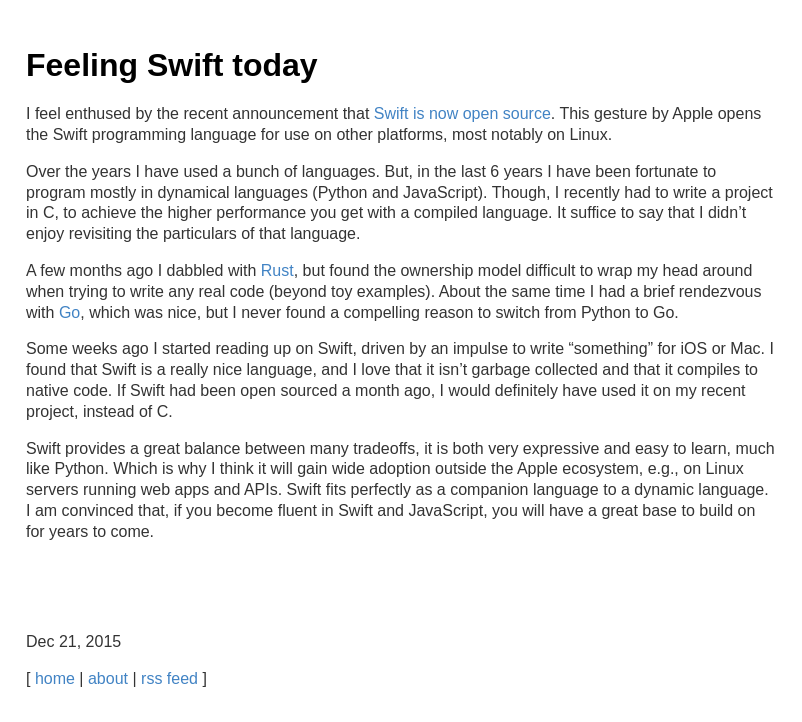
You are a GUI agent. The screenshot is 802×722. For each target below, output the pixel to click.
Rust (277, 270)
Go (69, 312)
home (55, 678)
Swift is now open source (462, 113)
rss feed (169, 678)
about (108, 678)
